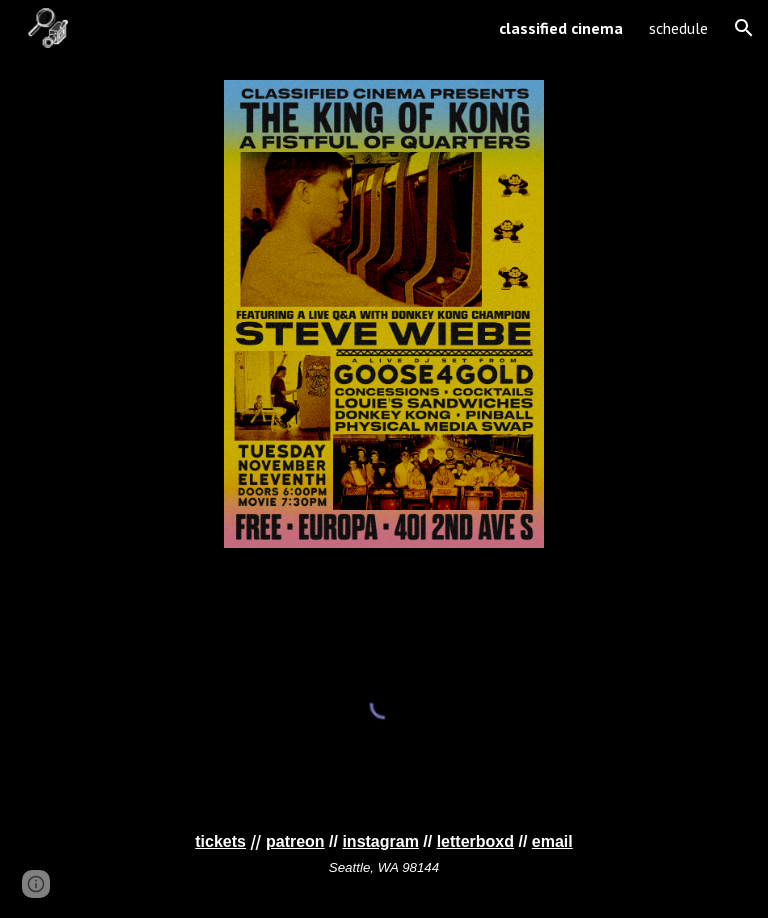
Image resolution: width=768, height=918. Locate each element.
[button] (744, 28)
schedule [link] (678, 28)
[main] (383, 854)
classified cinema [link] (561, 28)
